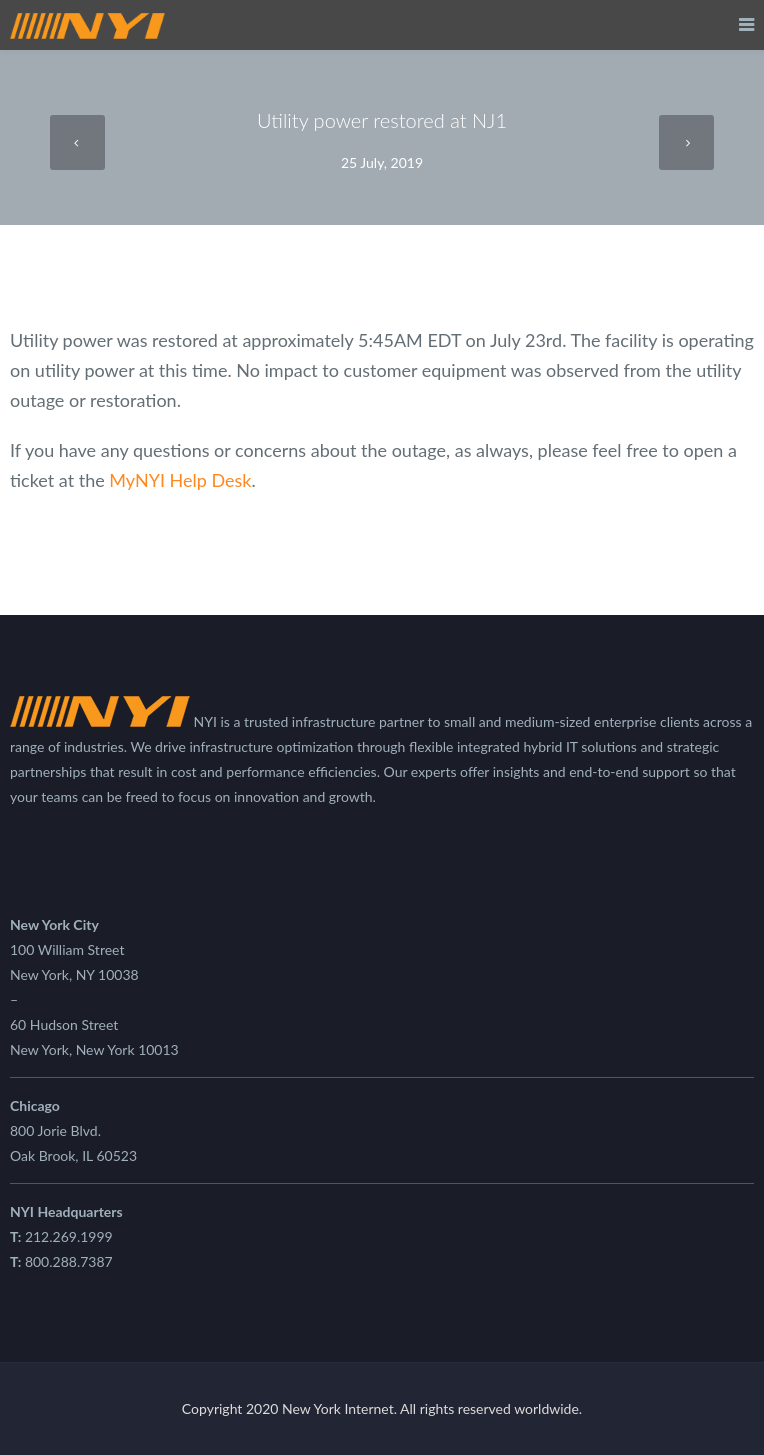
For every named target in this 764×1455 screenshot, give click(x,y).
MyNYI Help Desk (180, 480)
